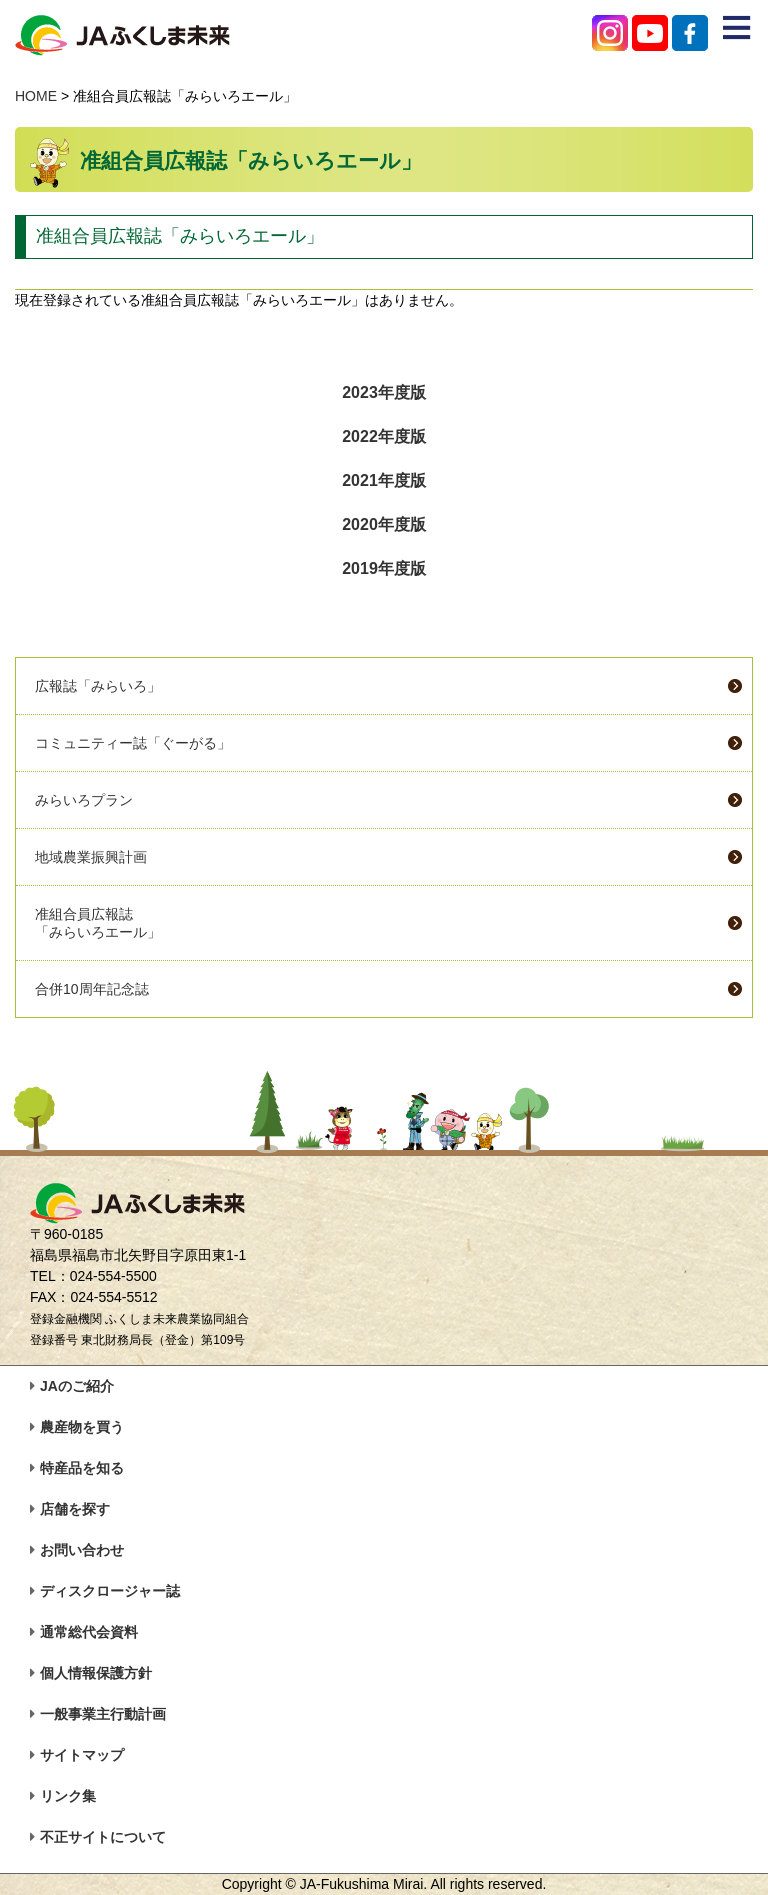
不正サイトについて (103, 1837)
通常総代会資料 (89, 1632)
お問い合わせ (82, 1550)
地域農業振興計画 (91, 857)
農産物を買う (82, 1427)
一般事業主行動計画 (103, 1714)
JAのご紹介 (77, 1386)
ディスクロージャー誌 (110, 1591)
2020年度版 (384, 524)
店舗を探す (75, 1509)
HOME (36, 96)
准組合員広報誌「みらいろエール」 (98, 923)
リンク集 (68, 1796)
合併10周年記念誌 (92, 989)
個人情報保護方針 (96, 1673)
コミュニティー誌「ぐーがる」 (133, 743)
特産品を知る (82, 1468)
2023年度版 (384, 392)
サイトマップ (82, 1755)
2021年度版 (384, 480)
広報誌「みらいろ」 (98, 686)
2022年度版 (384, 436)
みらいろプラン (84, 800)
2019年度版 (384, 568)
